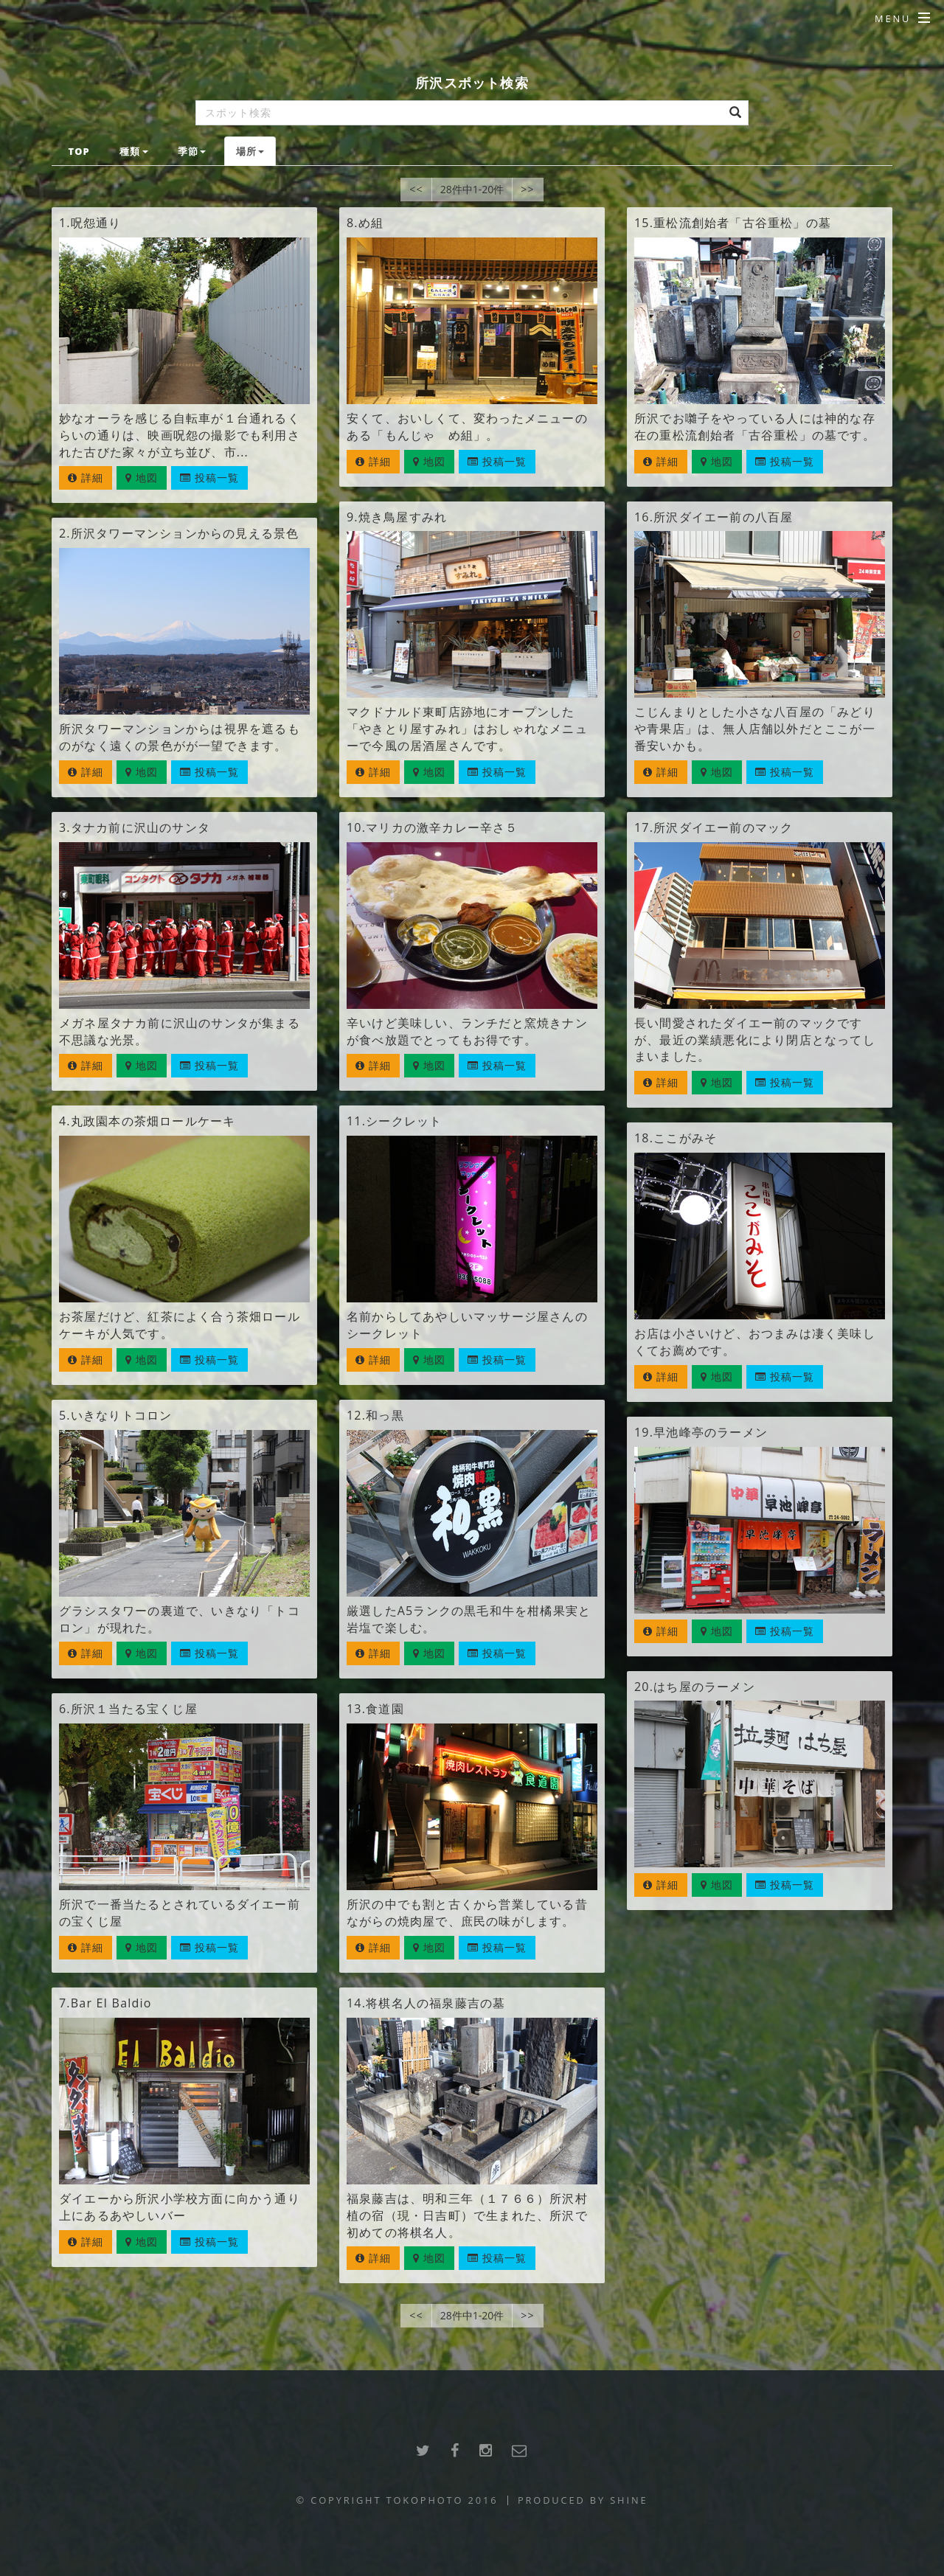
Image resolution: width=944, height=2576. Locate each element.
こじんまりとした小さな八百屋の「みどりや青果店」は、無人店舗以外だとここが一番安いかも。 (754, 729)
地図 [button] (141, 478)
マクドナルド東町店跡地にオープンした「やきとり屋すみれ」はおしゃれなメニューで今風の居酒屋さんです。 (467, 729)
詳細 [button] (85, 478)
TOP (78, 151)
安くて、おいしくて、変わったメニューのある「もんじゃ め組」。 (467, 426)
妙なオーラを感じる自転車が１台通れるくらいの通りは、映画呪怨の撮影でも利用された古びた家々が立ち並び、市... (179, 435)
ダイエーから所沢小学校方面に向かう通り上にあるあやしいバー (179, 2206)
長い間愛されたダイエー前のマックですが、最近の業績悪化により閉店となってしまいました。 (754, 1040)
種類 (133, 151)
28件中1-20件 (472, 189)
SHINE (629, 2500)
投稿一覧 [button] (210, 478)
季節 (192, 151)
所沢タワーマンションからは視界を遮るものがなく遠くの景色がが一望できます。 (179, 737)
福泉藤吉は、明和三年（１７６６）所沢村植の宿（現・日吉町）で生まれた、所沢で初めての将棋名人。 (467, 2215)
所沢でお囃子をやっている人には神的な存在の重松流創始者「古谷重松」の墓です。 (754, 426)
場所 (250, 151)
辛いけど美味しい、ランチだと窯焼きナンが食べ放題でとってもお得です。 (467, 1031)
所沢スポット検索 (472, 82)
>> (527, 189)
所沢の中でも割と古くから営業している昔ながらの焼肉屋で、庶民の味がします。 (467, 1912)
